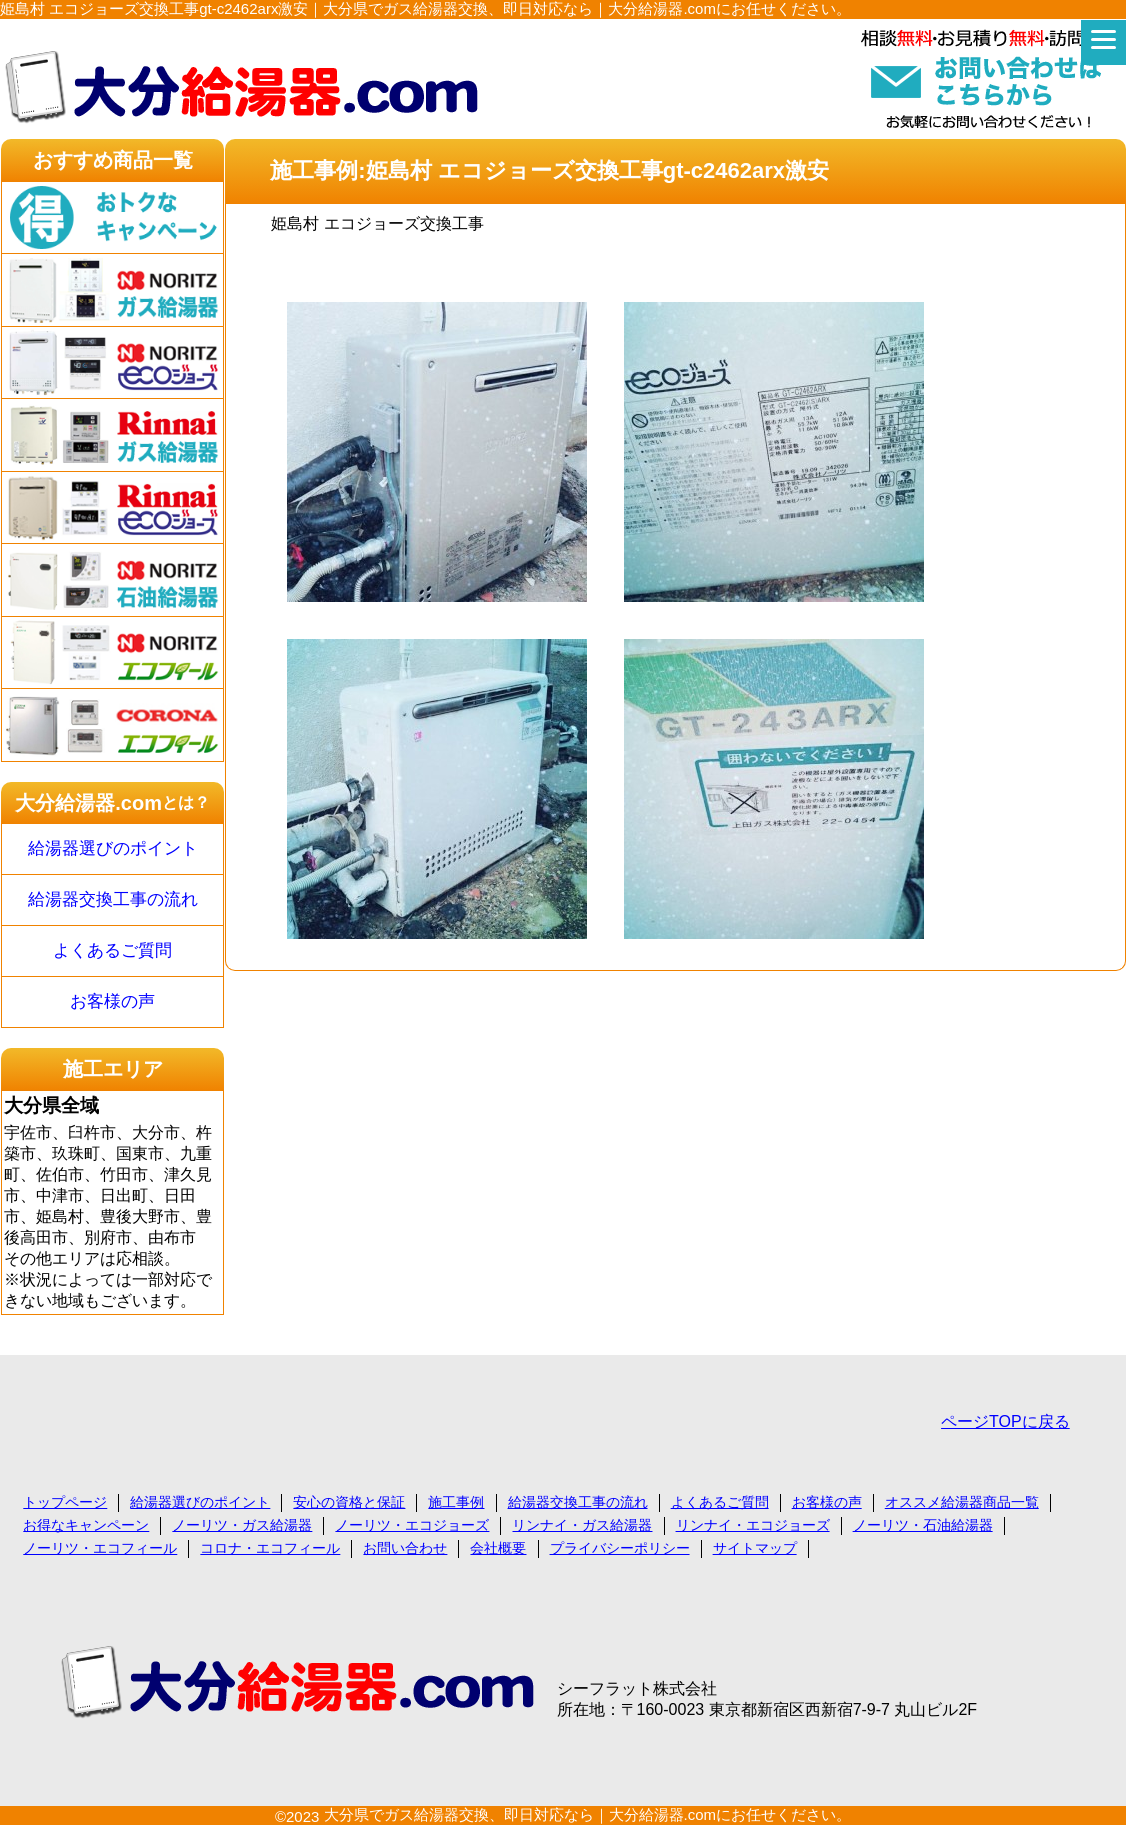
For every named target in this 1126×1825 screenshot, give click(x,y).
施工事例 (456, 1502)
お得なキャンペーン (86, 1525)
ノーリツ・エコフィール (100, 1548)
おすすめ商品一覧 (113, 160)
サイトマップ (755, 1548)
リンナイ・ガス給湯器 (582, 1525)
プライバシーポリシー (620, 1548)
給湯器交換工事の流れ (113, 899)
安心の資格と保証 (349, 1502)
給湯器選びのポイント (113, 848)
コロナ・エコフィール (270, 1548)
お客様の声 (112, 1001)
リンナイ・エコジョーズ (753, 1525)
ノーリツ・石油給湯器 (923, 1525)
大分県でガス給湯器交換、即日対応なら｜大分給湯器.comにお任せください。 (588, 1814)
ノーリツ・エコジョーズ (412, 1525)
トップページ (65, 1502)
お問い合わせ (405, 1548)
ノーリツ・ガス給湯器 (242, 1525)
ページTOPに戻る (1005, 1421)
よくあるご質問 (112, 950)
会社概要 (498, 1548)
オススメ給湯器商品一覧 (962, 1502)
